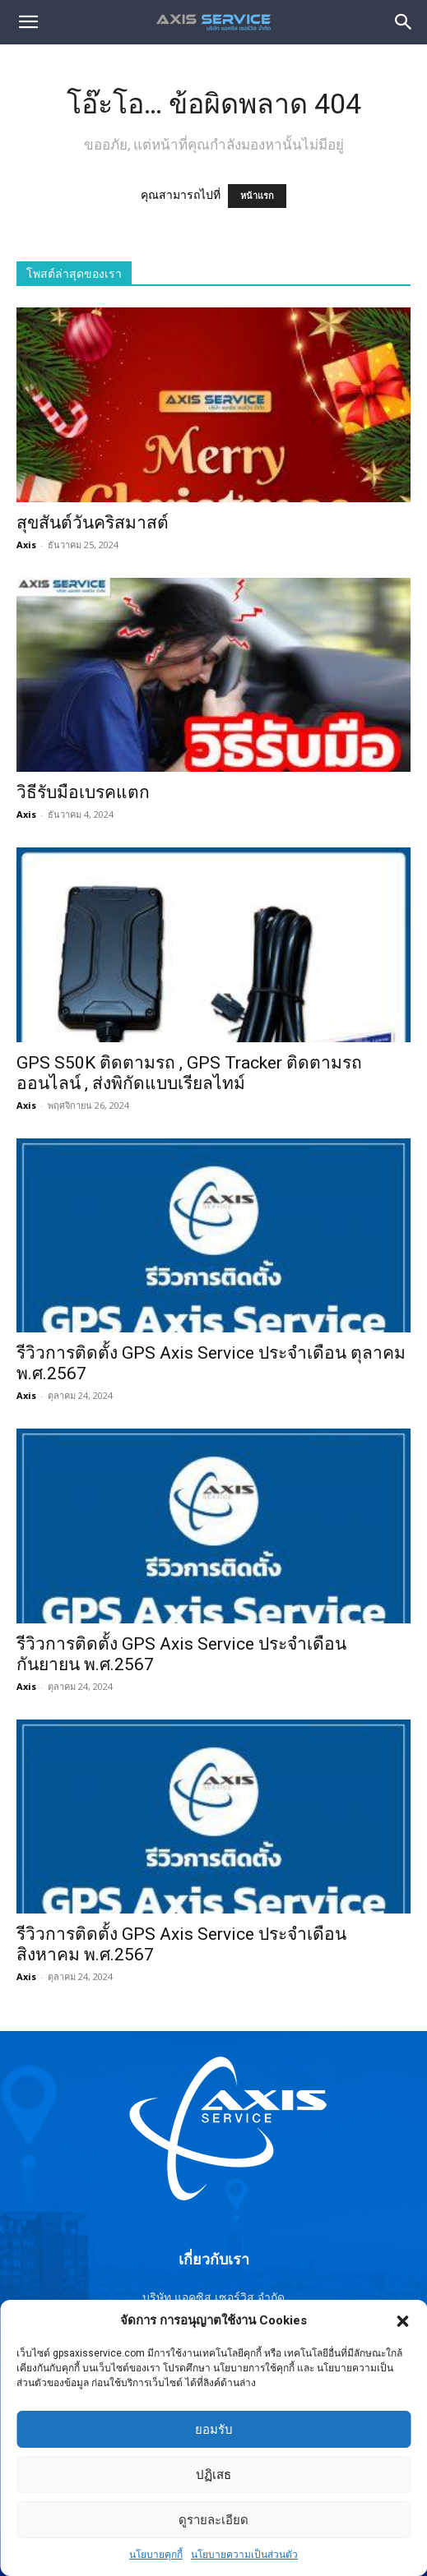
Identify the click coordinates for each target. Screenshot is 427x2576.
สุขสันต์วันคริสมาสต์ (92, 523)
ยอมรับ (214, 2473)
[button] (402, 2365)
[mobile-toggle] (28, 22)
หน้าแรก (257, 196)
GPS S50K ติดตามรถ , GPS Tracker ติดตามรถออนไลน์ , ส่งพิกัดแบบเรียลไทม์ (189, 1073)
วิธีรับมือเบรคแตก (83, 792)
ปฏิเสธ (213, 2518)
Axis (26, 544)
